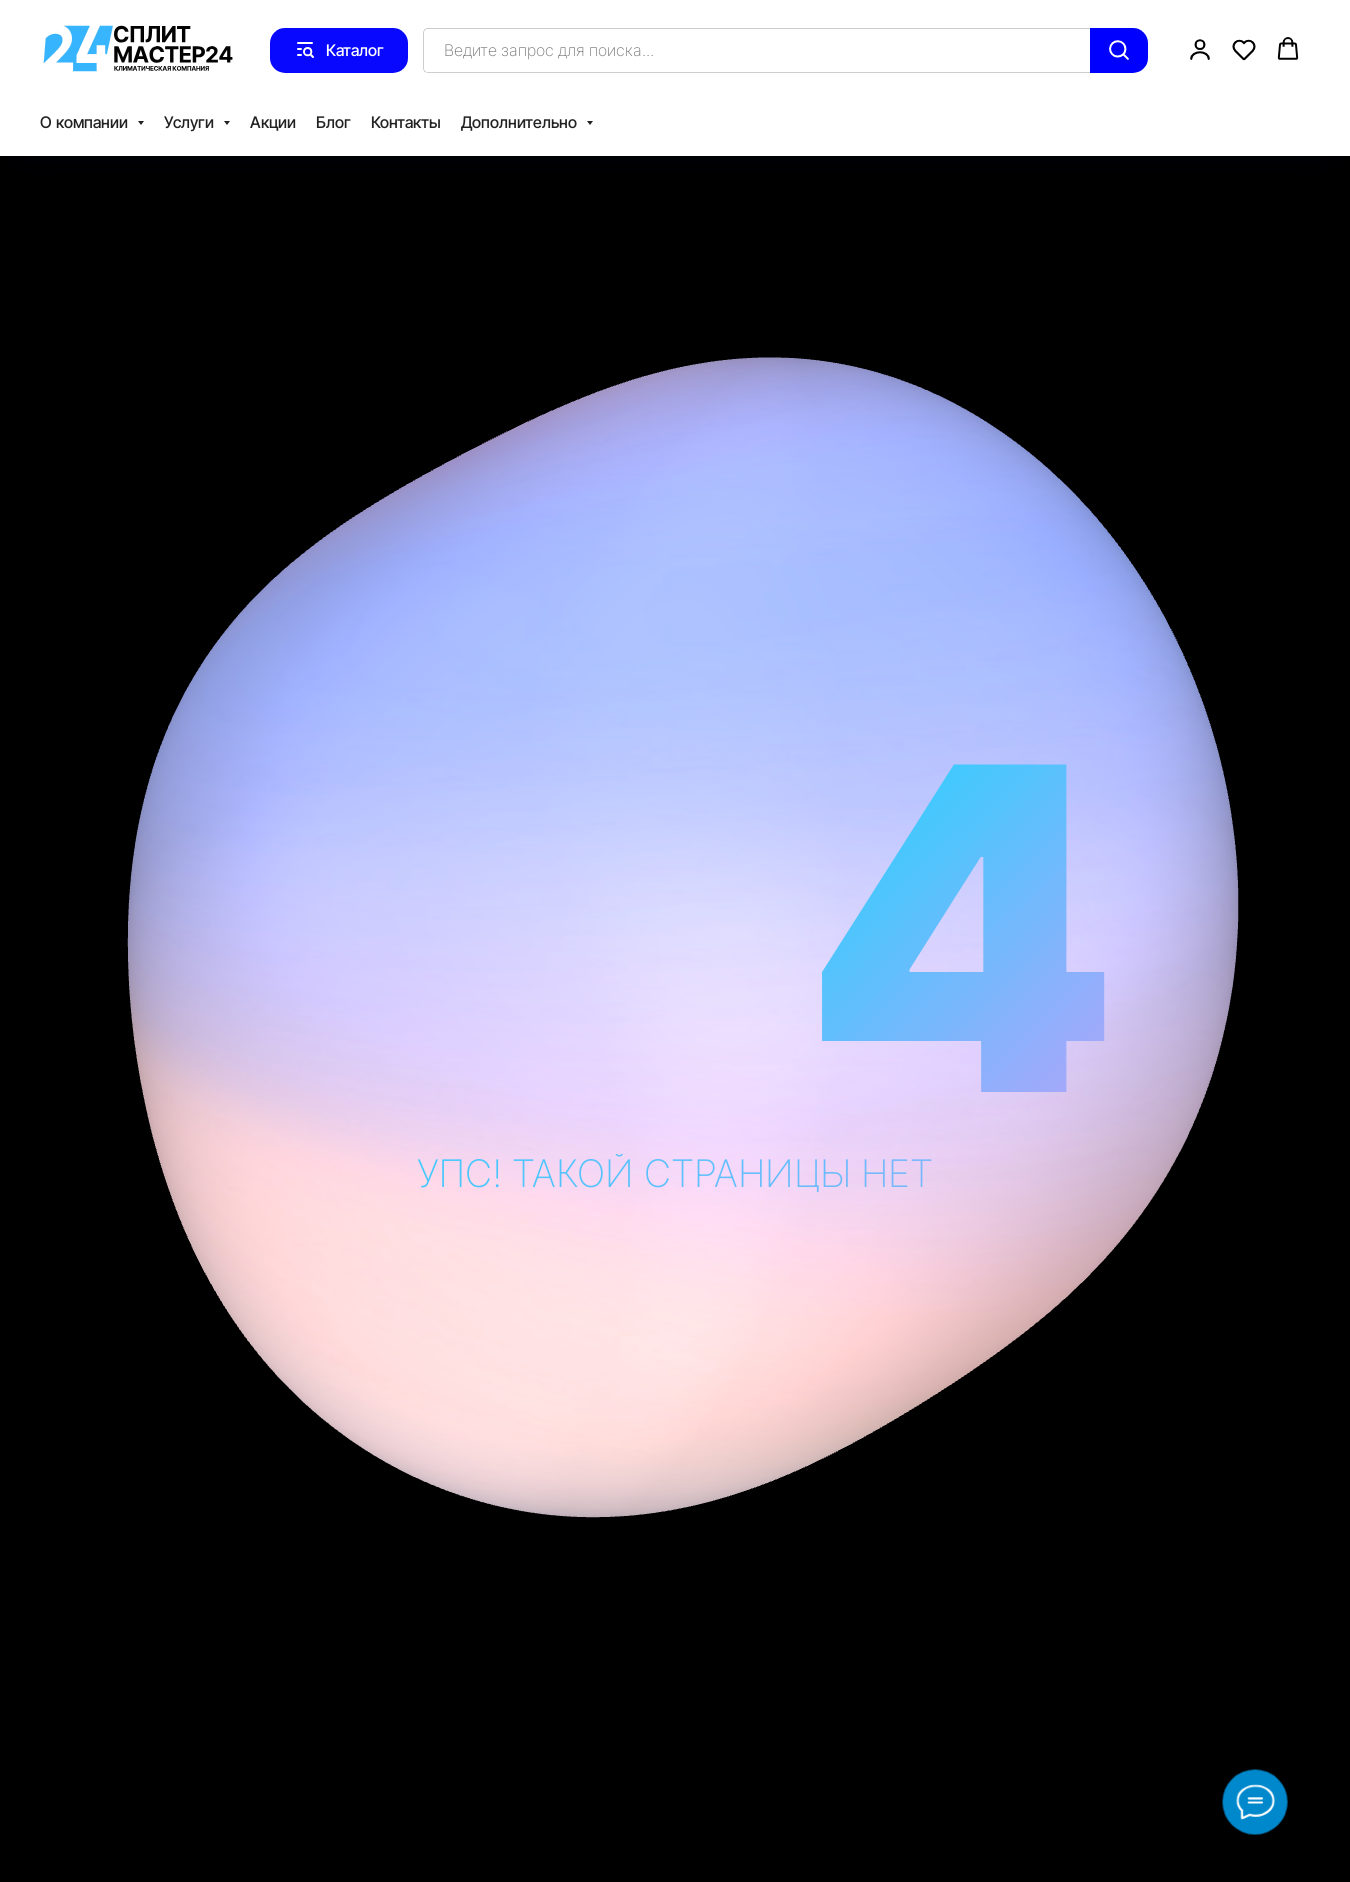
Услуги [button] (191, 122)
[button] (1200, 49)
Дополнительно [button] (521, 122)
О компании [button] (86, 122)
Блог (333, 122)
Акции (273, 122)
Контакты (406, 122)
